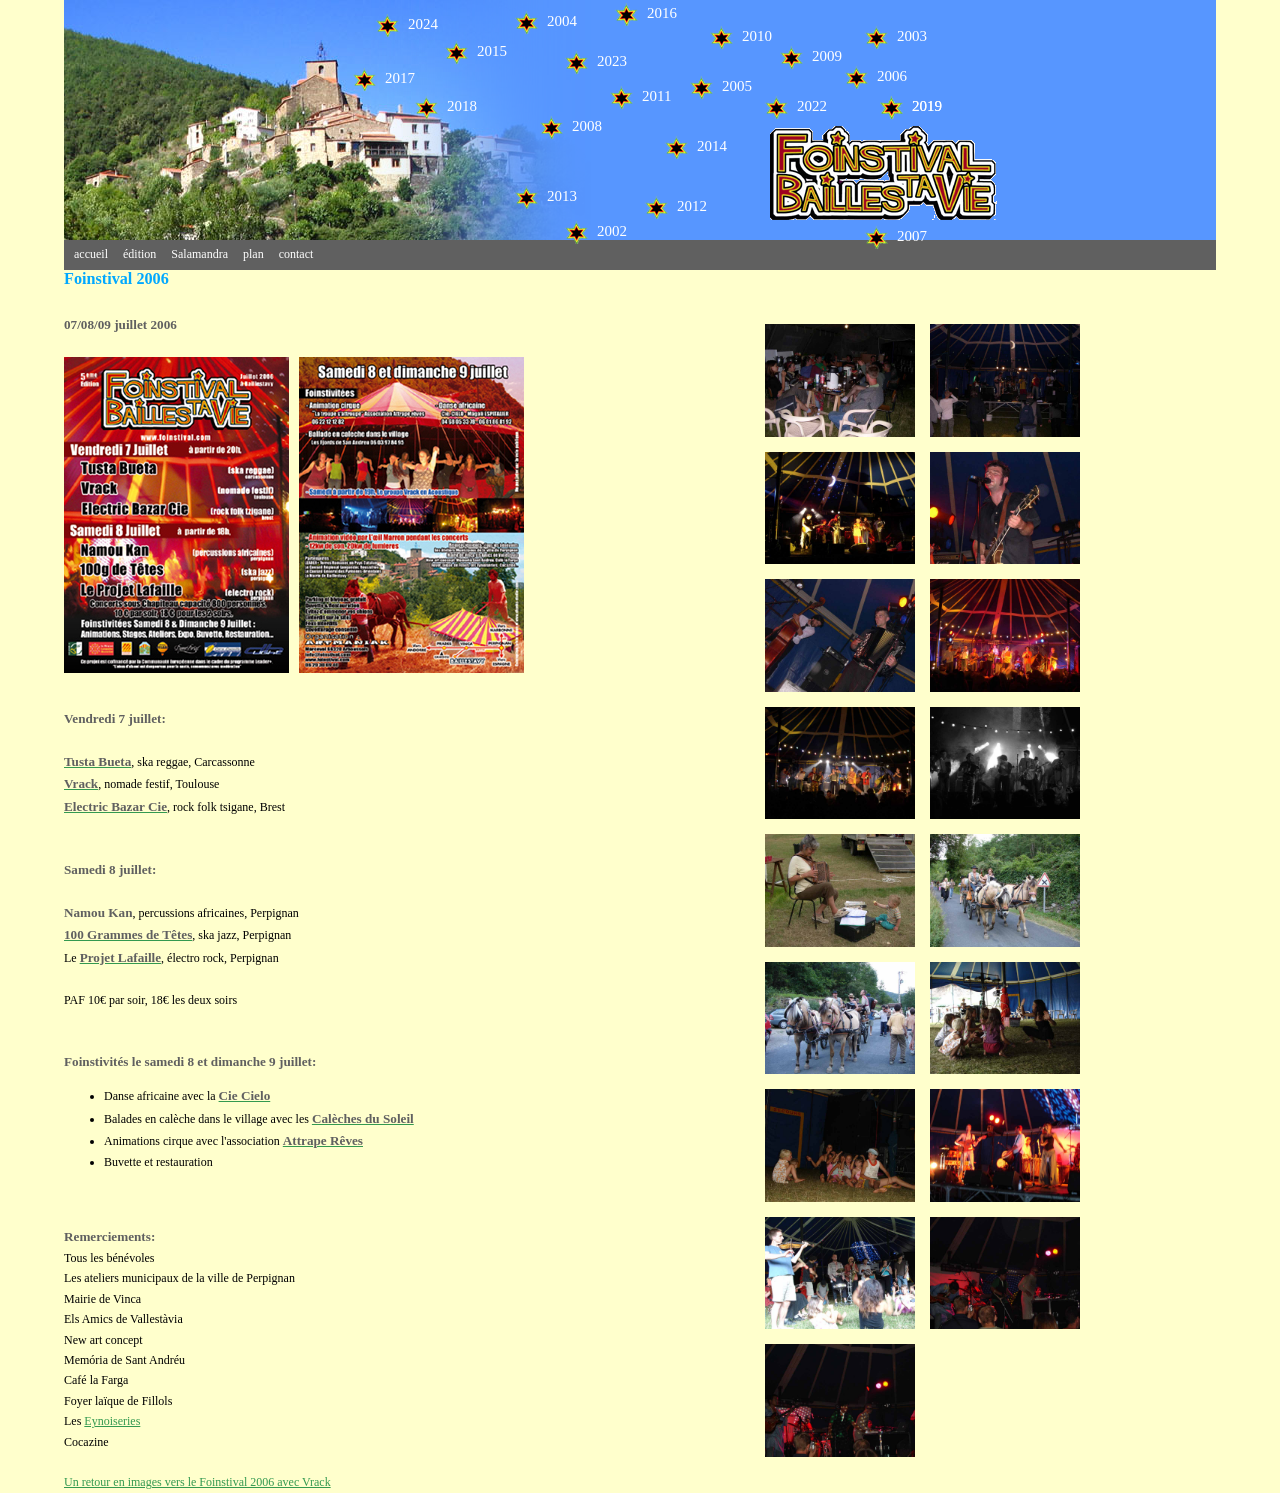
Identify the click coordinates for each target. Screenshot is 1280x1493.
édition (139, 254)
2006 (875, 76)
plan (253, 254)
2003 (895, 36)
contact (296, 254)
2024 (406, 24)
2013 (545, 196)
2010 (740, 36)
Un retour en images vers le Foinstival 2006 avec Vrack (197, 1482)
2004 (545, 21)
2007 (895, 236)
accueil (91, 254)
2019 (910, 106)
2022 (795, 106)
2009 (810, 56)
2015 (475, 51)
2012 (675, 206)
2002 (595, 231)
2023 (595, 61)
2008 (570, 126)
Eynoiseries (112, 1421)
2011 (640, 96)
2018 (445, 106)
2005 (720, 86)
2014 (695, 146)
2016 (645, 13)
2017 (383, 78)
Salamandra (199, 254)
